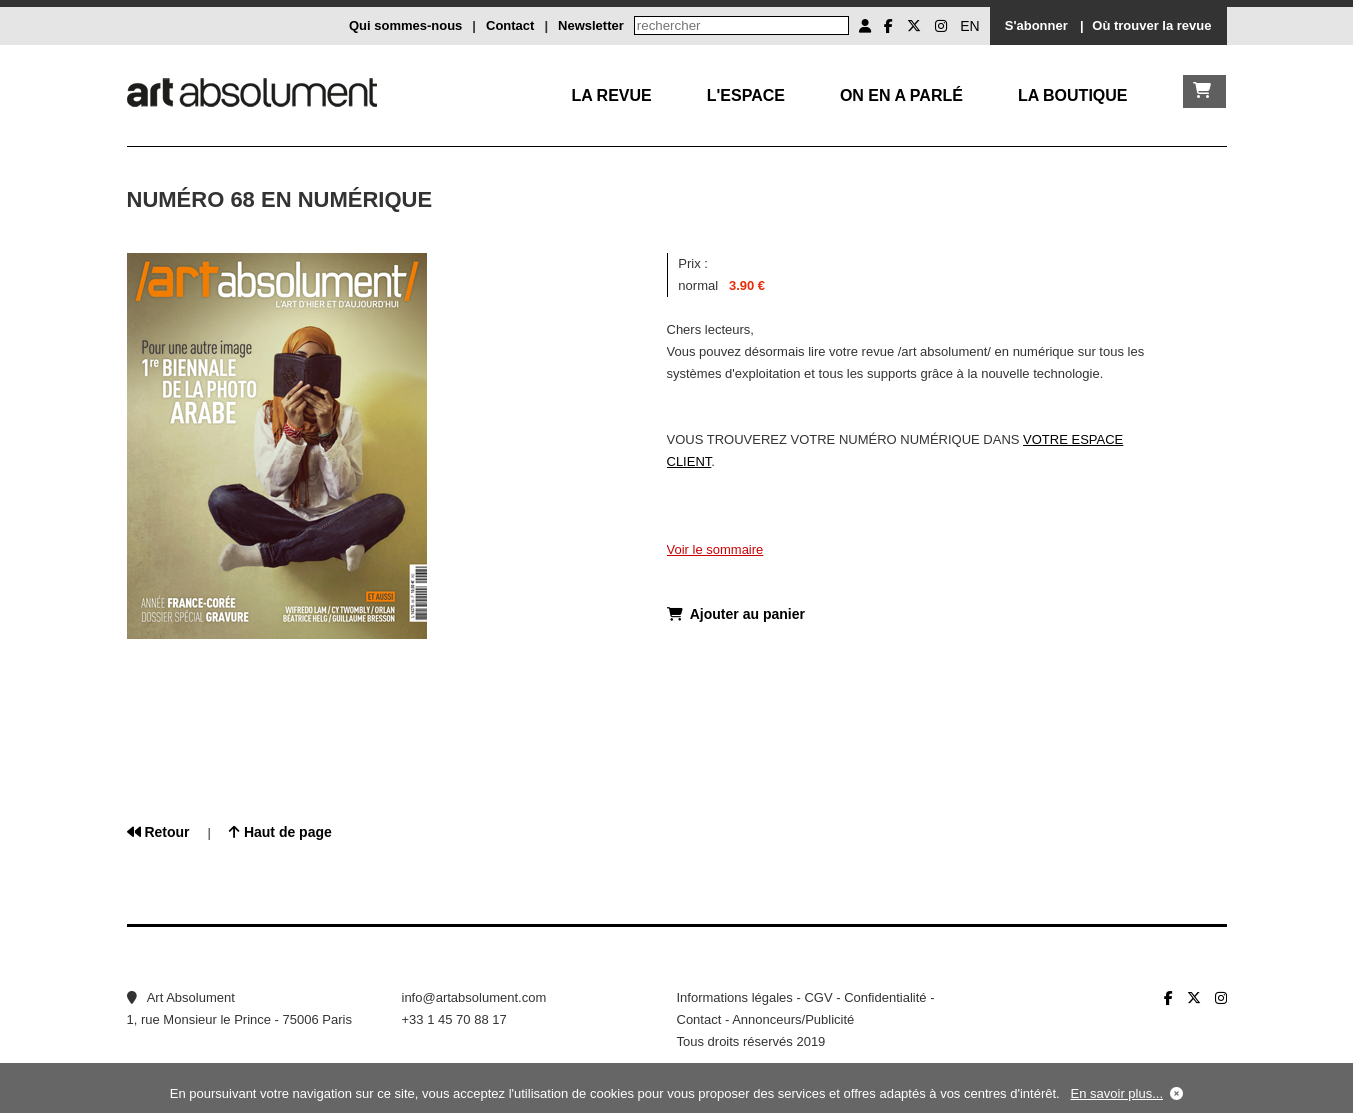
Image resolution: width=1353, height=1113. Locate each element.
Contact (510, 25)
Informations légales (735, 997)
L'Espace (746, 95)
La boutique (1073, 95)
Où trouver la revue (1151, 25)
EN (969, 26)
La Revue (611, 95)
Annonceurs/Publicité (793, 1019)
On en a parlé (901, 95)
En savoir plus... (1117, 1093)
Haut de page (280, 832)
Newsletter (591, 25)
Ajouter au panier (736, 614)
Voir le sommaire (715, 549)
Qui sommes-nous (405, 25)
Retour (158, 832)
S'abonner (1036, 25)
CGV (818, 997)
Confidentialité (885, 997)
